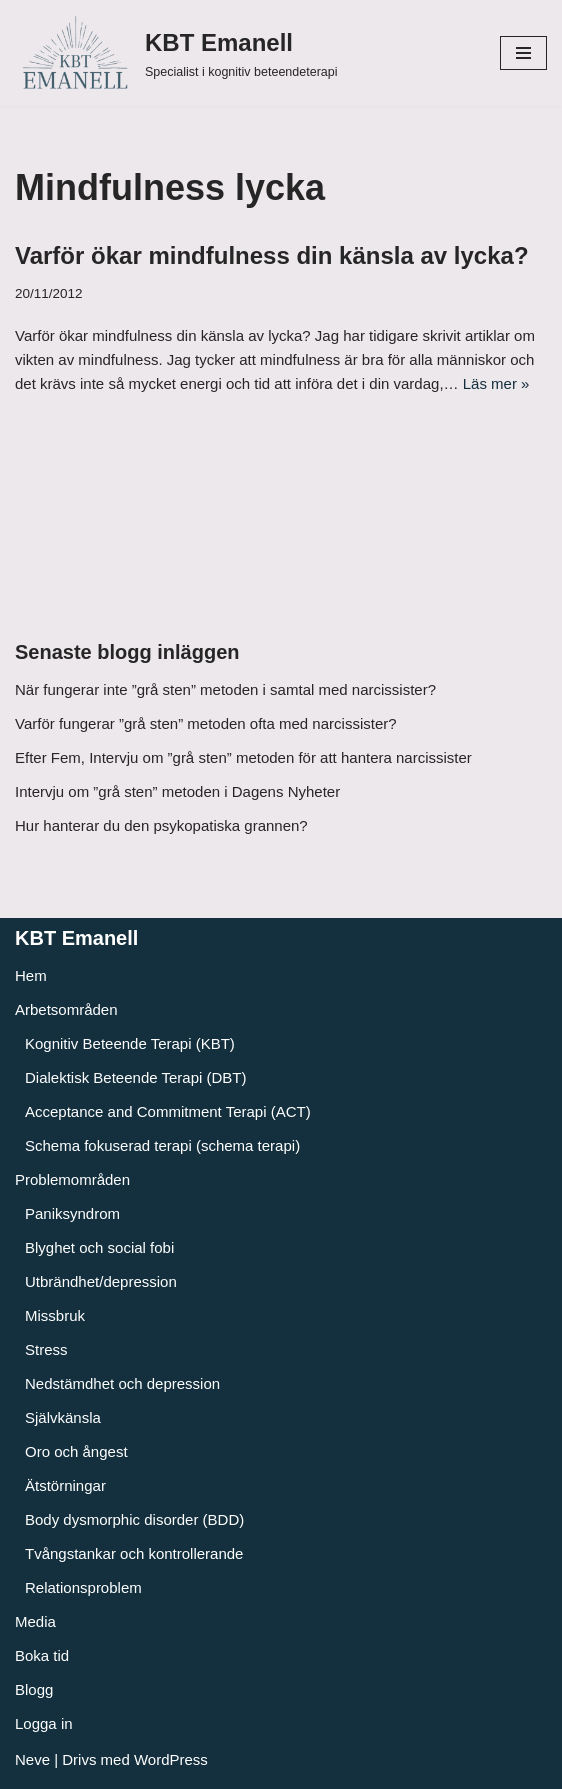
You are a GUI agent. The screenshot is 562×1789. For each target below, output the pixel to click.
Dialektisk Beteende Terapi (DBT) (135, 1077)
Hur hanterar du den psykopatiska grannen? (161, 825)
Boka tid (42, 1655)
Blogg (34, 1689)
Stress (46, 1349)
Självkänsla (63, 1417)
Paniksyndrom (72, 1213)
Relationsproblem (83, 1587)
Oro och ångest (76, 1451)
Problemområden (72, 1179)
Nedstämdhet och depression (122, 1383)
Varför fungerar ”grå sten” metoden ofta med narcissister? (206, 723)
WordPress (171, 1759)
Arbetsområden (66, 1009)
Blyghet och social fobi (99, 1247)
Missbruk (55, 1315)
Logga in (44, 1723)
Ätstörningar (65, 1485)
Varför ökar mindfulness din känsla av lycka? (272, 255)
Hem (31, 975)
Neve (32, 1759)
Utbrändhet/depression (101, 1281)
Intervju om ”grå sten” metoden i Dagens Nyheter (177, 791)
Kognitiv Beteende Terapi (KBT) (130, 1043)
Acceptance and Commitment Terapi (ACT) (168, 1111)
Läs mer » (496, 383)
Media (35, 1621)
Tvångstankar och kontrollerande (134, 1553)
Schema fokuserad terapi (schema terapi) (162, 1145)
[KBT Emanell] (176, 53)
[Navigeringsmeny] (523, 53)
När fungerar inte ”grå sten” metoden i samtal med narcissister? (225, 689)
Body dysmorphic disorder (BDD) (134, 1519)
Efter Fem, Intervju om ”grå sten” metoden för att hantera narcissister (243, 757)
